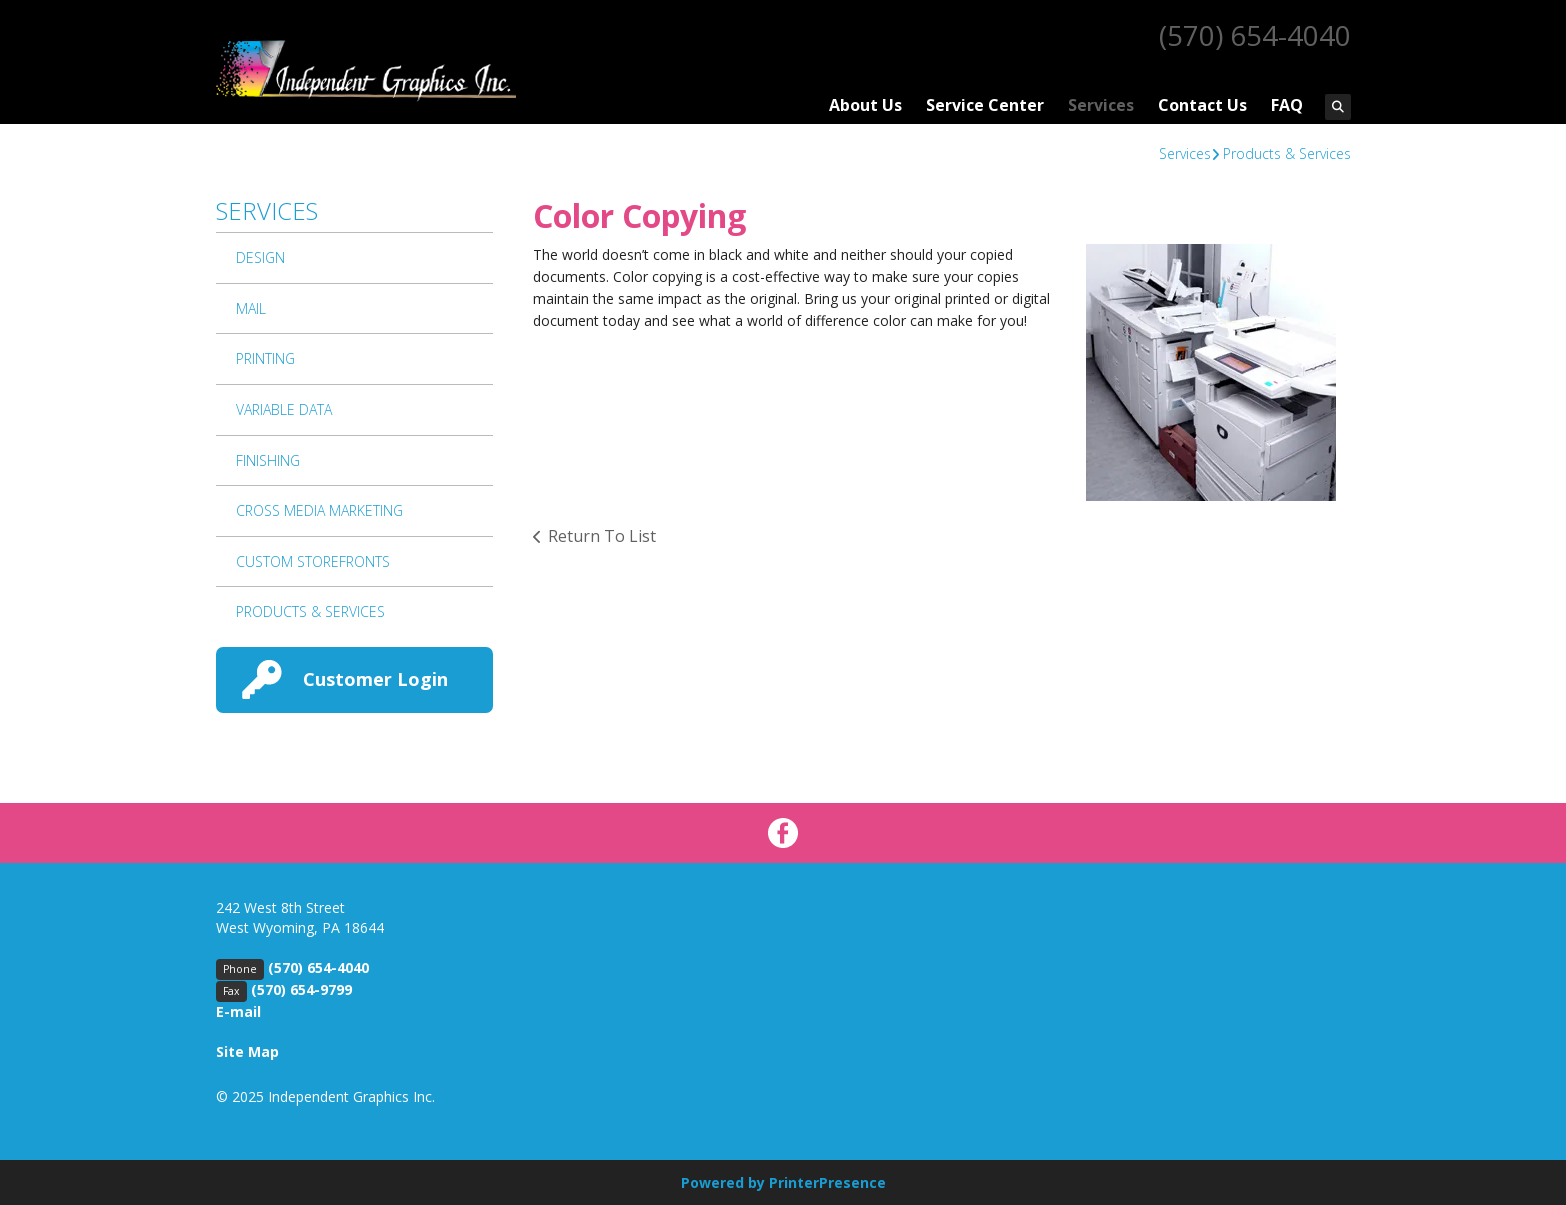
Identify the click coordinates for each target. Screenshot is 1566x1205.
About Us (865, 104)
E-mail (238, 1010)
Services (1101, 104)
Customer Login (375, 678)
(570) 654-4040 (1255, 35)
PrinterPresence (827, 1181)
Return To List (602, 535)
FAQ (1287, 104)
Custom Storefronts (313, 560)
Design (260, 256)
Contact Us (1202, 104)
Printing (265, 357)
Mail (251, 307)
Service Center (985, 104)
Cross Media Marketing (319, 509)
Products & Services (1287, 152)
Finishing (268, 459)
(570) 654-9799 (301, 988)
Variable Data (284, 408)
